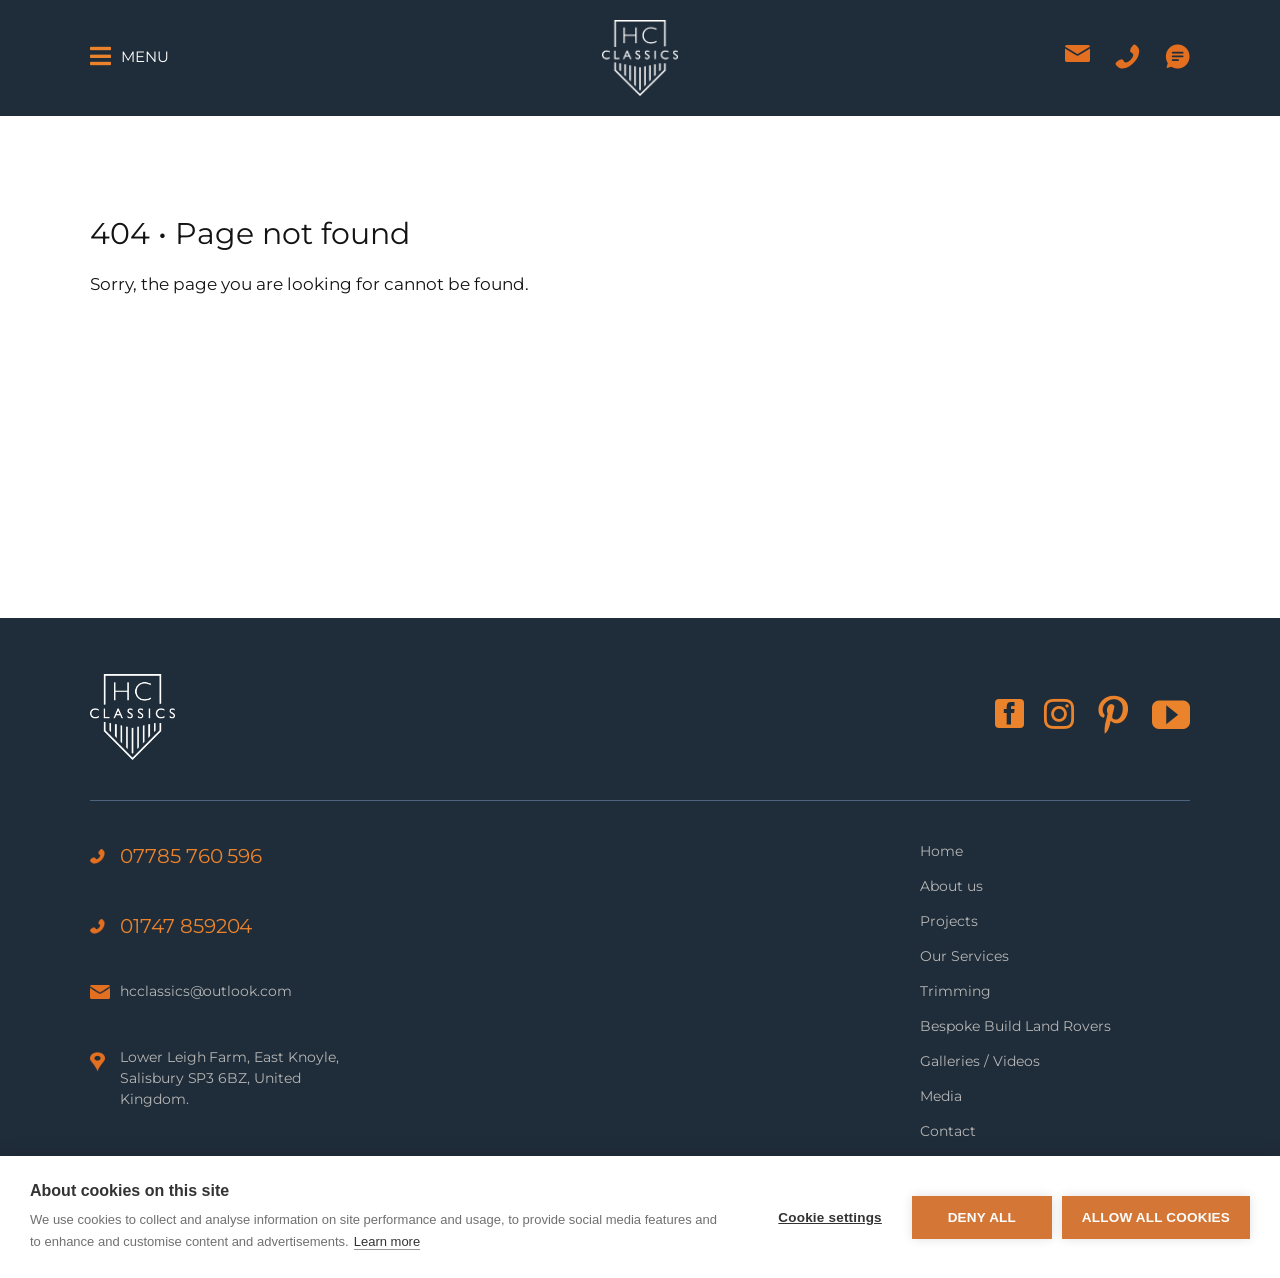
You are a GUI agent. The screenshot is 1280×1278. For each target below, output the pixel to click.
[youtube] (1171, 715)
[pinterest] (1113, 715)
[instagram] (1059, 714)
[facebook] (1009, 713)
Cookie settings (830, 1217)
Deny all (982, 1217)
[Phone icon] (1127, 56)
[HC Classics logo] (640, 28)
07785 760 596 (191, 856)
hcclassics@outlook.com (206, 991)
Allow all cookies (1156, 1217)
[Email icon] (1077, 53)
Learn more (387, 1241)
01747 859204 (186, 926)
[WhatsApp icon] (1177, 56)
